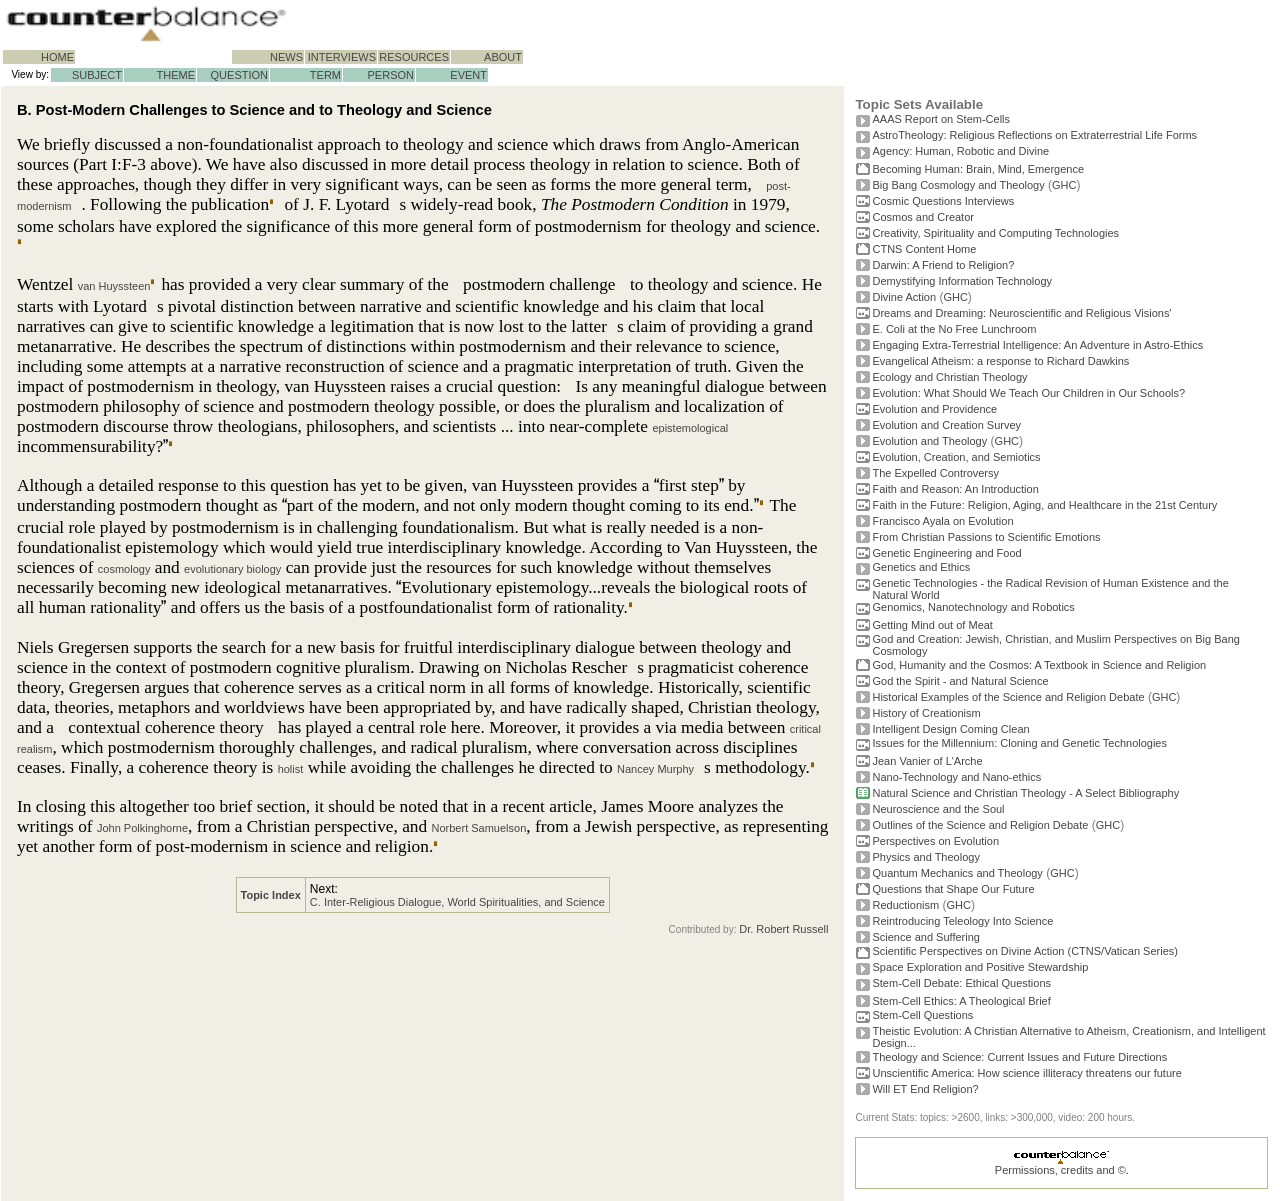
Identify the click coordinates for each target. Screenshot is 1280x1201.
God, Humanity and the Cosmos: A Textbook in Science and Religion (1039, 665)
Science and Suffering (925, 937)
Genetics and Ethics (921, 567)
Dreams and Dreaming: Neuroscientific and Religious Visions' (1021, 313)
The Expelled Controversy (935, 473)
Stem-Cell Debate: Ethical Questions (961, 983)
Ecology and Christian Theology (949, 377)
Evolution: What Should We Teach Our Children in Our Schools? (1028, 393)
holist (291, 769)
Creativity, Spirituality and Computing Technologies (995, 233)
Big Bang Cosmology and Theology (958, 185)
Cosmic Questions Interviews (943, 201)
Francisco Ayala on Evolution (942, 521)
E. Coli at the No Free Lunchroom (954, 329)
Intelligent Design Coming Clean (950, 729)
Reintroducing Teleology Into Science (962, 921)
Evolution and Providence (934, 409)
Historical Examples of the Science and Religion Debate (1008, 697)
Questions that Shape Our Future (953, 889)
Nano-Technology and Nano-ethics (956, 777)
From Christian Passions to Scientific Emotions (986, 537)
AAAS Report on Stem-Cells (941, 119)
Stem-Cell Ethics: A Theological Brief (961, 1001)
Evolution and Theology (929, 441)
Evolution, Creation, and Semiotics (956, 457)
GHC (1064, 185)
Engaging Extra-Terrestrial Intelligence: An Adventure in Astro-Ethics (1037, 345)
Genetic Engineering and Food (946, 553)
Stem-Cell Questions (922, 1015)
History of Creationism (926, 713)
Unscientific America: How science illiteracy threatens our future (1026, 1073)
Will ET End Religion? (925, 1089)
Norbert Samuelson (479, 828)
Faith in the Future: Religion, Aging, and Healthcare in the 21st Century (1044, 505)
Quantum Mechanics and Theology (957, 873)
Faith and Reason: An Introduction (955, 489)
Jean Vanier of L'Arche (927, 761)
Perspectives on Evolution (935, 841)
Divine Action (904, 297)
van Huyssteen (114, 286)
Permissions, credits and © (1060, 1170)
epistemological (690, 428)
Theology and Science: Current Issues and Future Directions (1019, 1057)
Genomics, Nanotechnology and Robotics (973, 607)
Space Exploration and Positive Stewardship (980, 967)
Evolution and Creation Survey (946, 425)
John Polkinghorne (142, 828)
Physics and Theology (925, 857)
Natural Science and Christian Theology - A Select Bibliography (1025, 793)
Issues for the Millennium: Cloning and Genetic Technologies (1019, 743)
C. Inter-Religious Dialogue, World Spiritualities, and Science (457, 902)
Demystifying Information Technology (962, 281)
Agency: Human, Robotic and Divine (960, 151)
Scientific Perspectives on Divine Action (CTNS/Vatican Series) (1024, 951)
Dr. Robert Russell (783, 929)
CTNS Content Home (924, 249)
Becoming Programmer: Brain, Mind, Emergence (978, 169)
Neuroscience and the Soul (938, 809)
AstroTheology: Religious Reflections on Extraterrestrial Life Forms (1034, 135)
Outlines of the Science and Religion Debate (980, 825)
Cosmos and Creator (923, 217)
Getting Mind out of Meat (932, 625)
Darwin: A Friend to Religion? (943, 265)
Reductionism (905, 905)
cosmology (124, 569)
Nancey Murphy (655, 769)
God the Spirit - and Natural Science (960, 681)
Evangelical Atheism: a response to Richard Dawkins (1000, 361)
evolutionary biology (232, 569)
